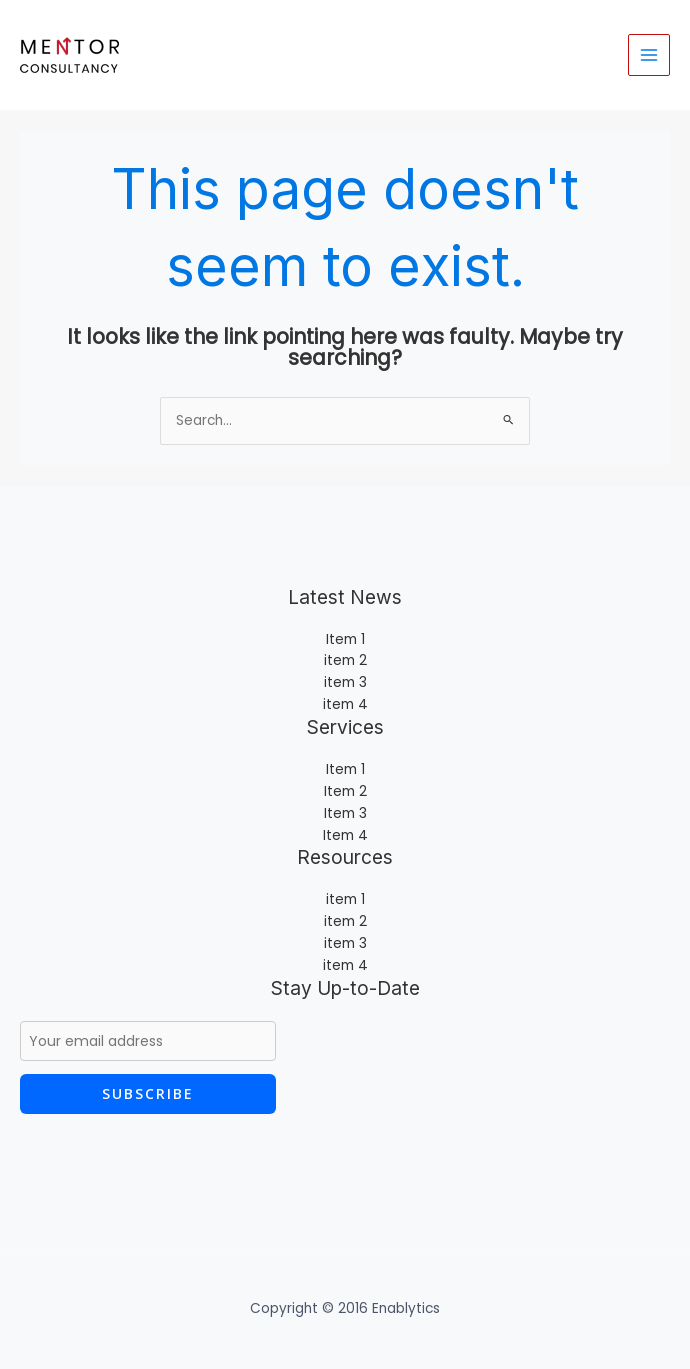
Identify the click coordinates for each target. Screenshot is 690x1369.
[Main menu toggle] (649, 55)
